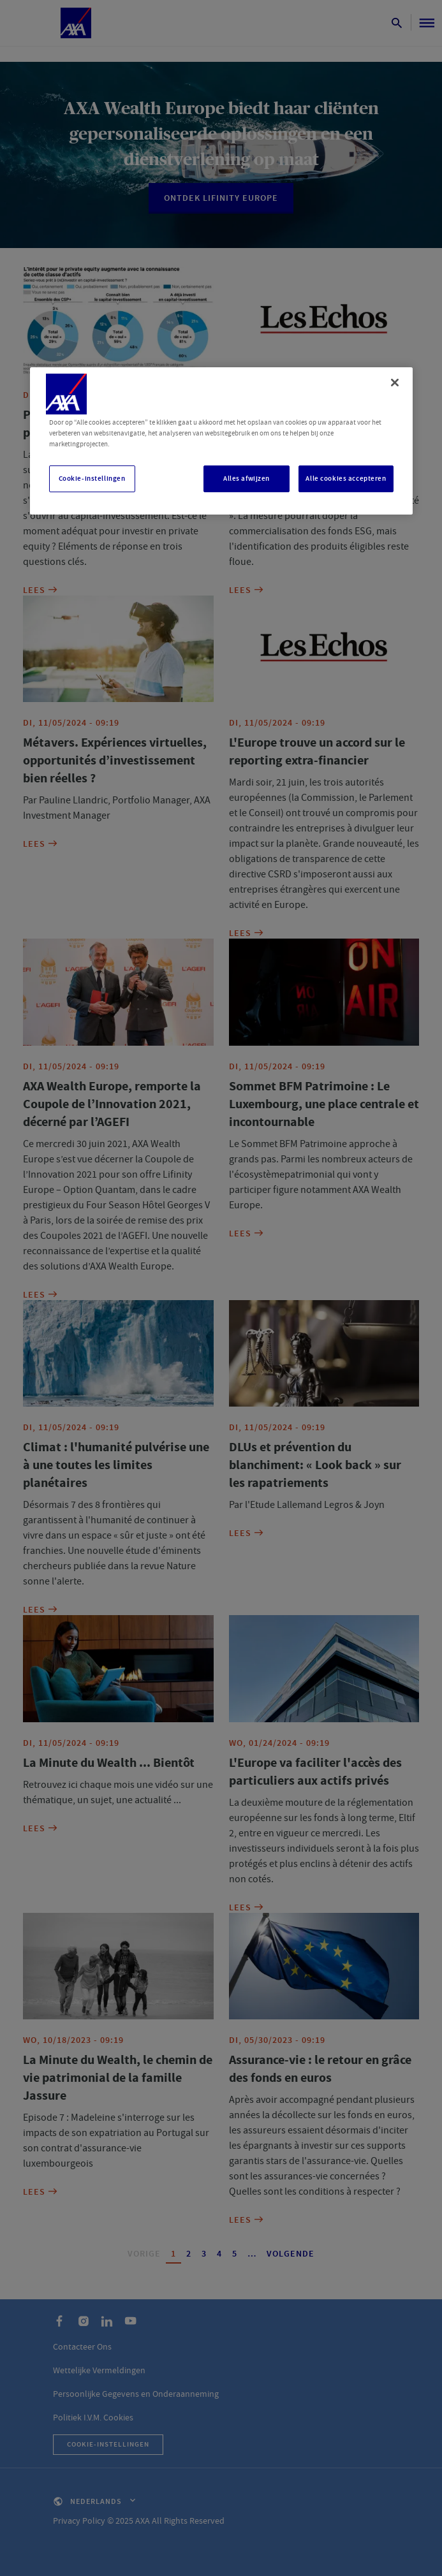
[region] (221, 441)
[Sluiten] (395, 383)
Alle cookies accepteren (346, 478)
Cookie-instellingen (92, 478)
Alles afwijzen (246, 478)
